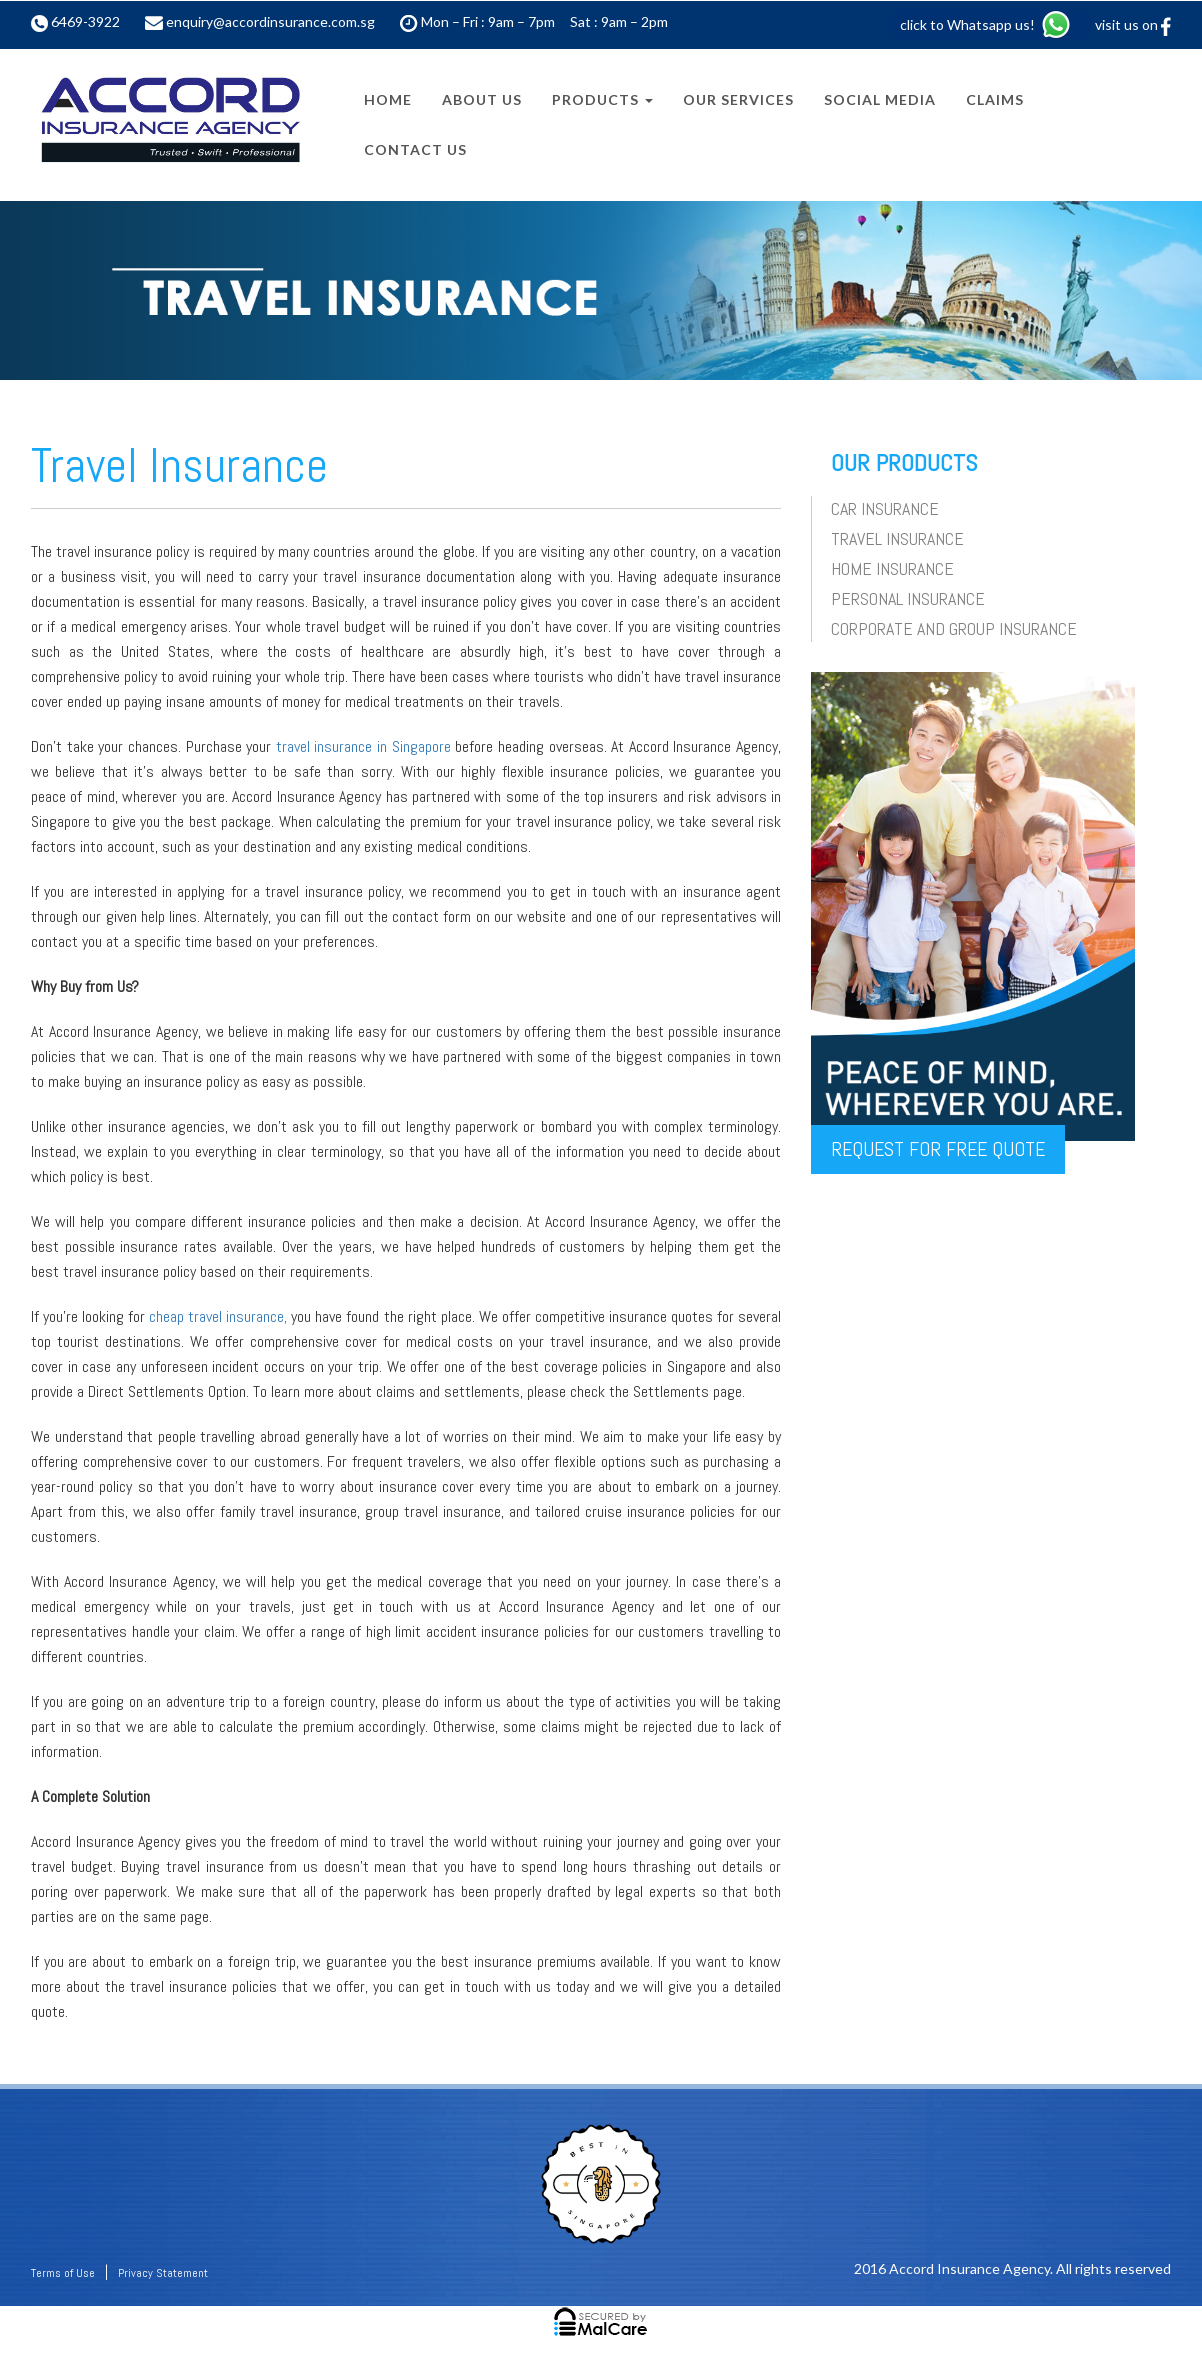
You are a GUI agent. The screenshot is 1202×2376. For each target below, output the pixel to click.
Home (388, 99)
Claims (995, 99)
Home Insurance (892, 568)
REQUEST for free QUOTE (938, 1149)
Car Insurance (885, 508)
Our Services (738, 99)
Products (602, 99)
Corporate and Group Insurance (954, 628)
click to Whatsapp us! (986, 25)
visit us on (1133, 24)
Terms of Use (63, 2273)
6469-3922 (85, 21)
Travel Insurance (897, 538)
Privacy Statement (163, 2273)
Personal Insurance (908, 598)
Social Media (880, 99)
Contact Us (415, 149)
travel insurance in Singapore (363, 746)
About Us (482, 99)
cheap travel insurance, (218, 1316)
